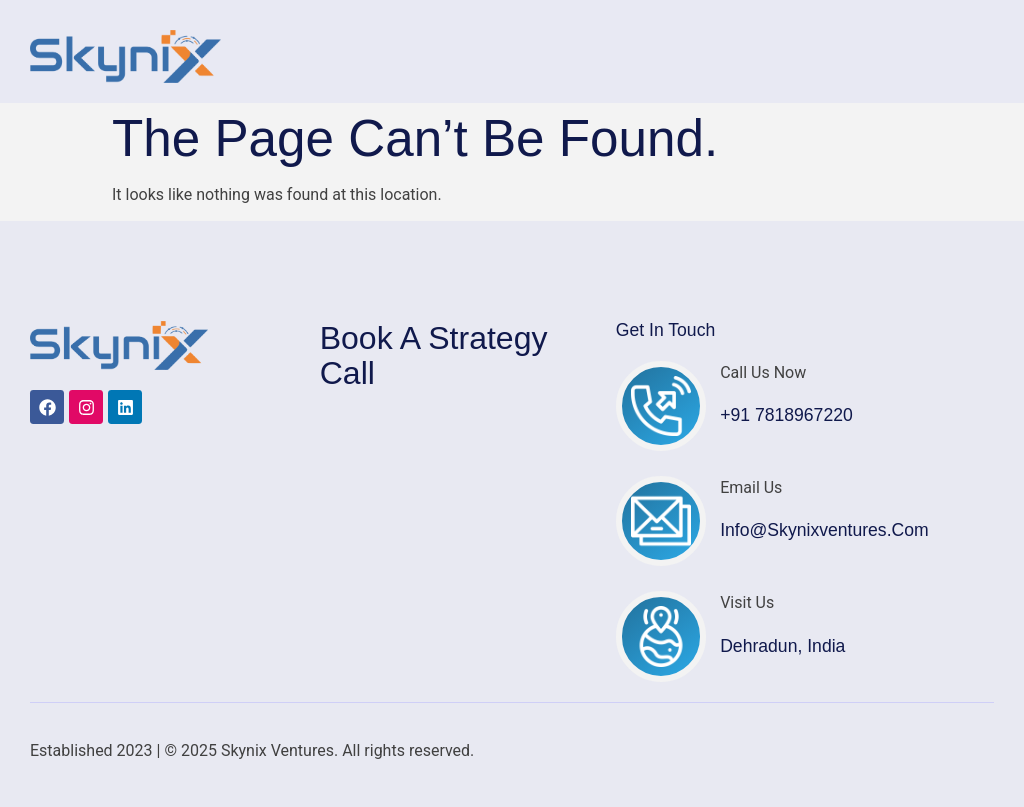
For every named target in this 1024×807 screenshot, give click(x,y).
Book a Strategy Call (434, 355)
